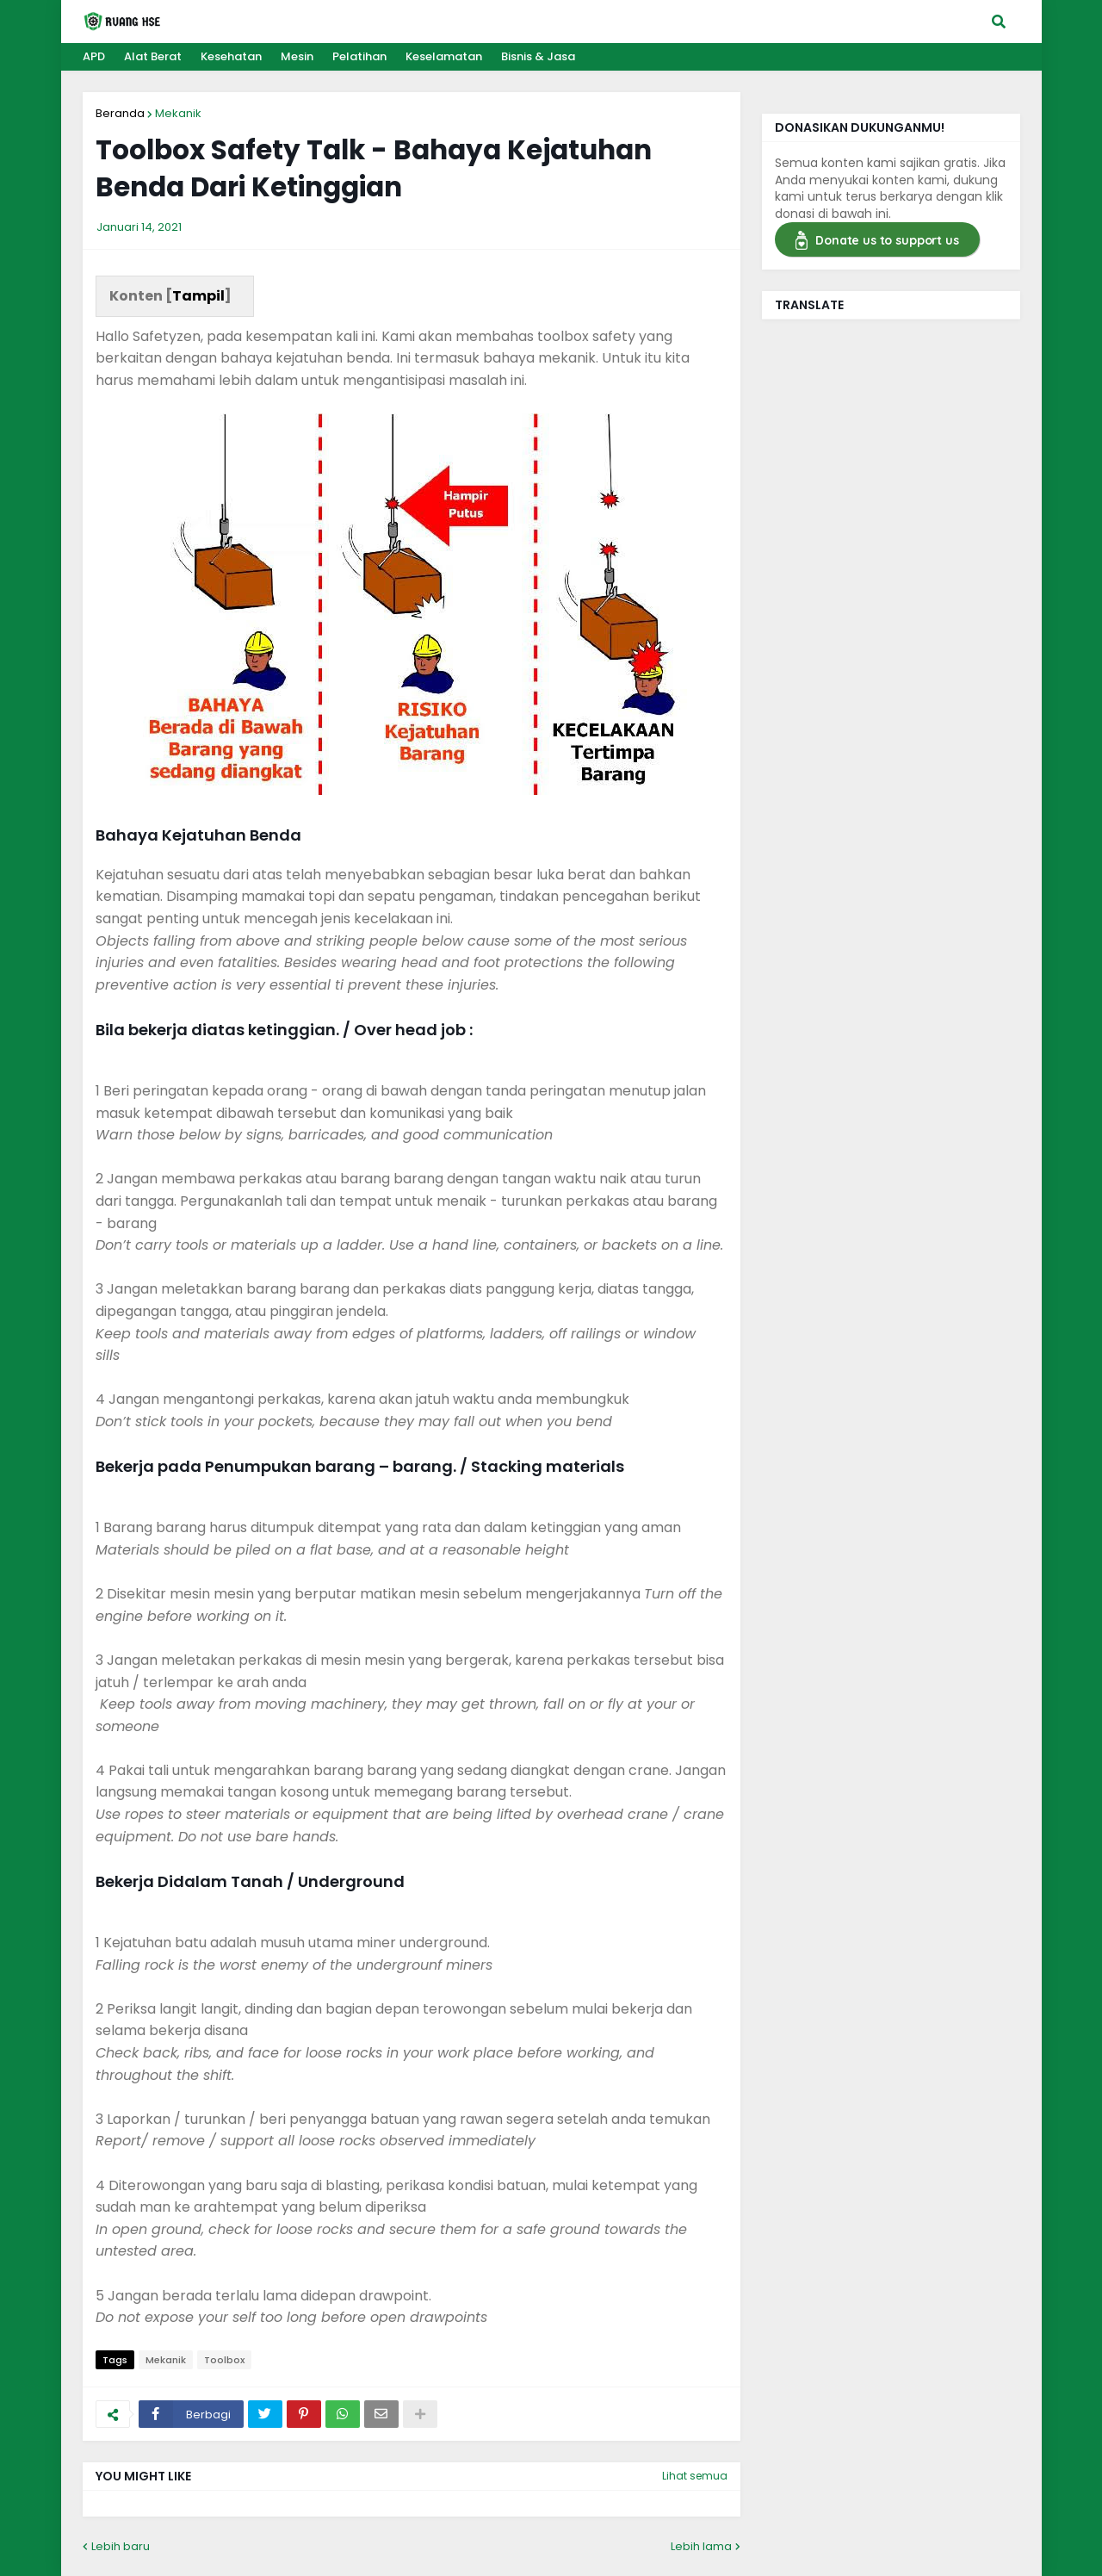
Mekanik (178, 113)
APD (94, 56)
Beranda (120, 113)
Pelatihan (359, 56)
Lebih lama (701, 2546)
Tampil (198, 296)
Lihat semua (694, 2475)
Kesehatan (231, 56)
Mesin (297, 56)
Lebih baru (120, 2546)
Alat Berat (153, 56)
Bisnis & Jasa (538, 56)
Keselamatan (444, 56)
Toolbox (224, 2360)
